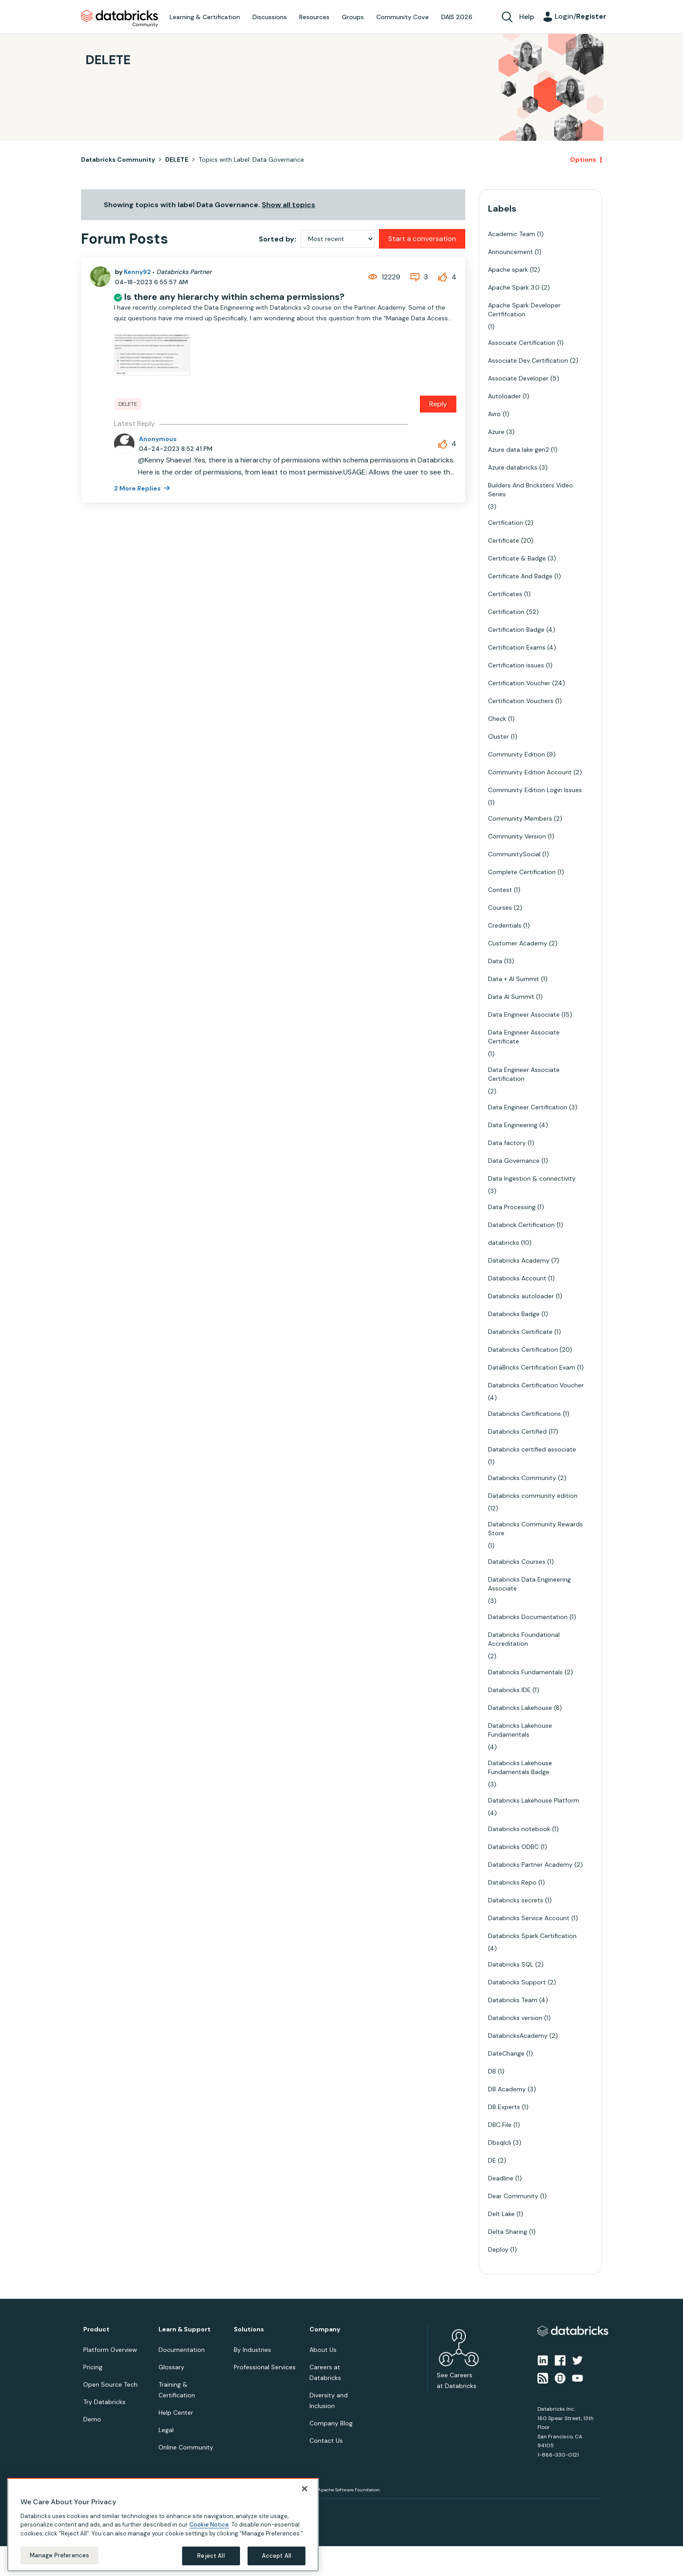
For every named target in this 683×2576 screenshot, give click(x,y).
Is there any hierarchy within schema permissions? (234, 297)
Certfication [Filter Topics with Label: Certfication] (505, 523)
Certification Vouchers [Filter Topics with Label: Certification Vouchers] (520, 701)
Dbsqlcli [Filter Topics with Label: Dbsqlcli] (499, 2142)
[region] (163, 2525)
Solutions (249, 2329)
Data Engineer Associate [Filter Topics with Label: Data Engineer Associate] (524, 1014)
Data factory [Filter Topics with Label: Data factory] (507, 1143)
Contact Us (326, 2441)
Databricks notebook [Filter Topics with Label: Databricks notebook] (519, 1829)
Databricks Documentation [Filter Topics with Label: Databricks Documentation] (528, 1617)
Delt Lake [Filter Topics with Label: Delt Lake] (501, 2214)
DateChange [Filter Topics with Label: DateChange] (506, 2053)
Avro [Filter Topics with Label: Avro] (494, 414)
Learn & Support (185, 2329)
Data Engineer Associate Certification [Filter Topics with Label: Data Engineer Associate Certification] (524, 1074)
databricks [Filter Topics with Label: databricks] (503, 1243)
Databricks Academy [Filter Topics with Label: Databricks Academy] (518, 1260)
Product (96, 2329)
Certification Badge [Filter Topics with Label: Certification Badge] (516, 630)
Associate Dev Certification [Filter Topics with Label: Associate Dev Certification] (528, 360)
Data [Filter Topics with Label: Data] (495, 961)
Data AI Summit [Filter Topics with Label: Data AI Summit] (511, 997)
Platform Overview (110, 2350)
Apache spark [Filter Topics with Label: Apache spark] (508, 270)
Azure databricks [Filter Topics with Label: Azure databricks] (512, 467)
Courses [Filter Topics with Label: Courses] (500, 908)
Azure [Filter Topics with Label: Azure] (496, 432)
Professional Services (265, 2367)
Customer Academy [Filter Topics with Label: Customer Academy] (517, 943)
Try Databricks (104, 2402)
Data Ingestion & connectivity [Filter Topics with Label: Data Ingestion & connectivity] (532, 1178)
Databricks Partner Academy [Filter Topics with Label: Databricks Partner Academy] (530, 1864)
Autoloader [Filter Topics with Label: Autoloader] (504, 396)
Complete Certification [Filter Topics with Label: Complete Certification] (522, 872)
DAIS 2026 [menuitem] (456, 17)
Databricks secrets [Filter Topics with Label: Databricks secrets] (515, 1900)
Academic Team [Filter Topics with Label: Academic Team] (511, 234)
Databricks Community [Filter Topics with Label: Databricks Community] (522, 1478)
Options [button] (583, 159)
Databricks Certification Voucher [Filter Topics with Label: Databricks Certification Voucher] (536, 1385)
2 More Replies (138, 488)
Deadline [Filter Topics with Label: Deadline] (500, 2178)
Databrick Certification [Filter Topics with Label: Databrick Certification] (521, 1225)
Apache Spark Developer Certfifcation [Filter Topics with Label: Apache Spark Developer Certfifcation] (524, 309)
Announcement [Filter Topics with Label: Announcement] (510, 252)
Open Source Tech (110, 2384)
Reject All (210, 2556)
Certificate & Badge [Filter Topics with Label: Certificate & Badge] (517, 558)
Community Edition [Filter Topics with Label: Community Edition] (516, 754)
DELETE (176, 159)
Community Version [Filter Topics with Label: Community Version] (517, 836)
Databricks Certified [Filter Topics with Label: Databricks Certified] (517, 1431)
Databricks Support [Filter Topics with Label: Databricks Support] (517, 1982)
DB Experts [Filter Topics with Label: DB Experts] (504, 2107)
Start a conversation (422, 238)
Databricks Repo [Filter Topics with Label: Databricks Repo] (512, 1882)
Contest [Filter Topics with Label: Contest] (500, 890)
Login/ (580, 16)
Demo (92, 2419)
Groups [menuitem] (353, 17)
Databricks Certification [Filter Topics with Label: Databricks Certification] (523, 1349)
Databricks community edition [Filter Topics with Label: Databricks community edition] (532, 1496)
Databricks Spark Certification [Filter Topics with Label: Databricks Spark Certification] (532, 1936)
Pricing (92, 2367)
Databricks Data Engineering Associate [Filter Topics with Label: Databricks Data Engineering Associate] (529, 1583)
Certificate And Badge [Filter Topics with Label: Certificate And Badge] (520, 576)
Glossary (171, 2367)
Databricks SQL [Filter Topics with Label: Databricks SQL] (510, 1964)
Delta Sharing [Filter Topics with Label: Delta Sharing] (507, 2232)
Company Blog (331, 2423)
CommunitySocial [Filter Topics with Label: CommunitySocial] (514, 854)
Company (324, 2329)
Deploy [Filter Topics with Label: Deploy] (498, 2249)
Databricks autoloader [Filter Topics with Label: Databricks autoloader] (521, 1296)
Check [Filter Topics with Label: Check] (497, 719)
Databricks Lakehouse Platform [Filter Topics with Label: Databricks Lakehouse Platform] (533, 1800)
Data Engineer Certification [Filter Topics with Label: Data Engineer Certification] (527, 1107)
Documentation (182, 2350)
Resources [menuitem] (314, 17)
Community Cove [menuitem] (402, 17)
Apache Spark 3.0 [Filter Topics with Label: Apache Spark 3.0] (514, 287)
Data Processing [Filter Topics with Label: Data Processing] (512, 1207)
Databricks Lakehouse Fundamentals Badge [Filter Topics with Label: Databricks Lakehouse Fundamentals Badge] (520, 1767)
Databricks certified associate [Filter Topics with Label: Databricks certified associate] (532, 1449)
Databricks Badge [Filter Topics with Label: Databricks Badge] (514, 1314)
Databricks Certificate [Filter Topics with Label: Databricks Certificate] (520, 1332)
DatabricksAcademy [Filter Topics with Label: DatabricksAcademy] (518, 2036)
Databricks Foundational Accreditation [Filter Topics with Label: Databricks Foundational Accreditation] (524, 1639)
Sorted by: (277, 239)
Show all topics (288, 204)
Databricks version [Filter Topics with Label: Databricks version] (515, 2018)
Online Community (186, 2447)
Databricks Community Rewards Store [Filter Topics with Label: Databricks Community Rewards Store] (535, 1528)
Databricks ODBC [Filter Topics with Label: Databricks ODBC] (513, 1847)
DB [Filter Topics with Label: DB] (492, 2071)
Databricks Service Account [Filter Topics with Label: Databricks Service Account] (528, 1918)
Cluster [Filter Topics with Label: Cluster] (498, 736)
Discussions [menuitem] (269, 17)
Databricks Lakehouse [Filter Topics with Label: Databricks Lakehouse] (520, 1708)
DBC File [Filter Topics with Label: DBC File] (500, 2125)
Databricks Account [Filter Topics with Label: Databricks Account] (517, 1278)
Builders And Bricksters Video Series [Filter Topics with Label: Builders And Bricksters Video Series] (530, 489)
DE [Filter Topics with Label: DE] (492, 2160)
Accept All (276, 2556)
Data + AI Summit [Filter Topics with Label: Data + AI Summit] (513, 979)
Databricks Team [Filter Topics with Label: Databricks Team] (512, 2000)
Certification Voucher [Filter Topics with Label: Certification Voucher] (519, 683)
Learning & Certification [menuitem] (205, 17)
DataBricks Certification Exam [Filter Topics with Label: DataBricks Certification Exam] (531, 1367)
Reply (438, 404)
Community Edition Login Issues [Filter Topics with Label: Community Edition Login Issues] (535, 790)
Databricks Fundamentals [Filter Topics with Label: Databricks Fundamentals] (525, 1672)
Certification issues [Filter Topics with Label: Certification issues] (516, 665)
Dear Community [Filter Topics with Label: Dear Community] (513, 2196)
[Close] (304, 2488)
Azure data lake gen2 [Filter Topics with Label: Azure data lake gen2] (518, 450)
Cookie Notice (209, 2524)
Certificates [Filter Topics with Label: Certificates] (505, 594)
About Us (323, 2350)
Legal (166, 2430)
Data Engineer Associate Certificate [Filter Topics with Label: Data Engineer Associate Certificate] (524, 1036)
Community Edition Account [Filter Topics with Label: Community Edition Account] (530, 772)
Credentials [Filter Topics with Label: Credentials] (504, 925)
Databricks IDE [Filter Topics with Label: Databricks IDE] (509, 1690)
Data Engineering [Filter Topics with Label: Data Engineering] (512, 1125)
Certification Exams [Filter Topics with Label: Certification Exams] (516, 647)
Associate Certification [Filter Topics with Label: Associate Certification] (521, 343)
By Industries (252, 2350)
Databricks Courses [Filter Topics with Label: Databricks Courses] (516, 1562)
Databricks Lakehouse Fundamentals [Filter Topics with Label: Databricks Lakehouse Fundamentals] (520, 1729)
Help (526, 16)
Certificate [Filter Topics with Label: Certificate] (503, 540)
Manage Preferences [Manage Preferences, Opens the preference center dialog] (59, 2555)
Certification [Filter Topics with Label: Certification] (506, 612)
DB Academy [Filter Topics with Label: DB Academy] (507, 2089)
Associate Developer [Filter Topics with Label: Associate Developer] (518, 378)
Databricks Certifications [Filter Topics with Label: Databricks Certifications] (524, 1414)
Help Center (176, 2412)
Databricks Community (120, 19)
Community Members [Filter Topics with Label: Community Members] (520, 818)
